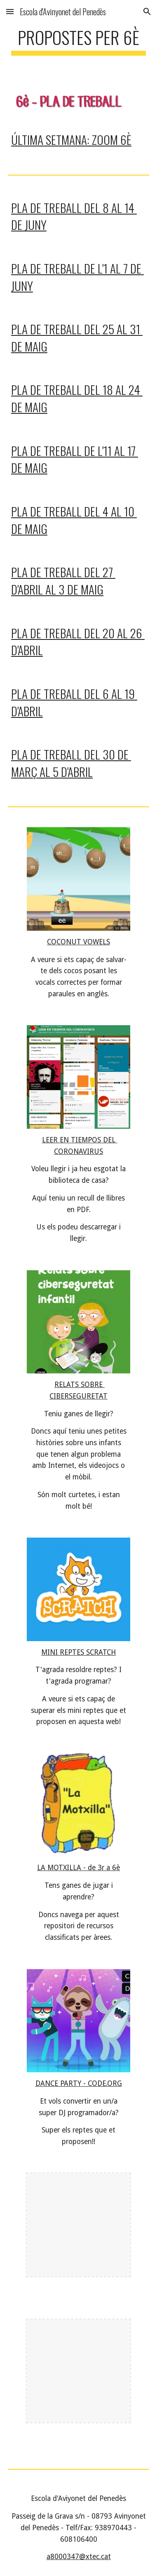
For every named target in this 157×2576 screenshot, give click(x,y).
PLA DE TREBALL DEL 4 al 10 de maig (74, 519)
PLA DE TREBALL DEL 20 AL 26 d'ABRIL (78, 641)
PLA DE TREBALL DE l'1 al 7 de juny (77, 276)
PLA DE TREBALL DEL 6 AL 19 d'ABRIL (74, 701)
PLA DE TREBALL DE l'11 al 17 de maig (74, 459)
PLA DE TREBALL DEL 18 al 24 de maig (77, 397)
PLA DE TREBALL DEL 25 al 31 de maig (77, 337)
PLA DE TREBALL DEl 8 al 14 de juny (74, 216)
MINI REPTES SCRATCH (78, 1652)
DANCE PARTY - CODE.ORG (78, 2083)
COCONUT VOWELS (78, 942)
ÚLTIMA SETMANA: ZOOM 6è (71, 139)
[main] (78, 41)
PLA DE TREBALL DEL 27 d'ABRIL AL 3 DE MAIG (63, 580)
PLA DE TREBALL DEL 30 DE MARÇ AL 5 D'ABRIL (71, 762)
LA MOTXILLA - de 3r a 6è (78, 1868)
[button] (10, 11)
